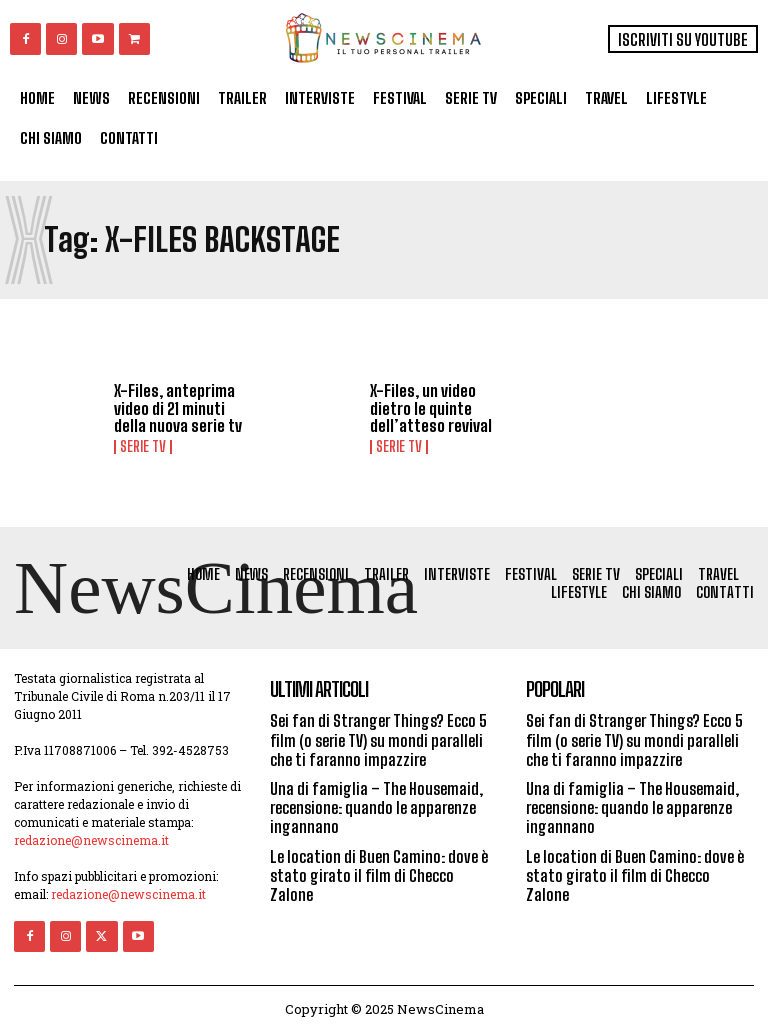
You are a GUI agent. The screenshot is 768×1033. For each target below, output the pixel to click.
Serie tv (143, 447)
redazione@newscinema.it (91, 840)
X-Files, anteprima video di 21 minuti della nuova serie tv (178, 408)
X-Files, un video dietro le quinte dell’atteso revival (431, 408)
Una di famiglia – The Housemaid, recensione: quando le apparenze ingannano (376, 807)
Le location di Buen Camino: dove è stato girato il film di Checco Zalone (379, 875)
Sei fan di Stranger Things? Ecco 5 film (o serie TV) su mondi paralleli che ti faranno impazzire (378, 739)
